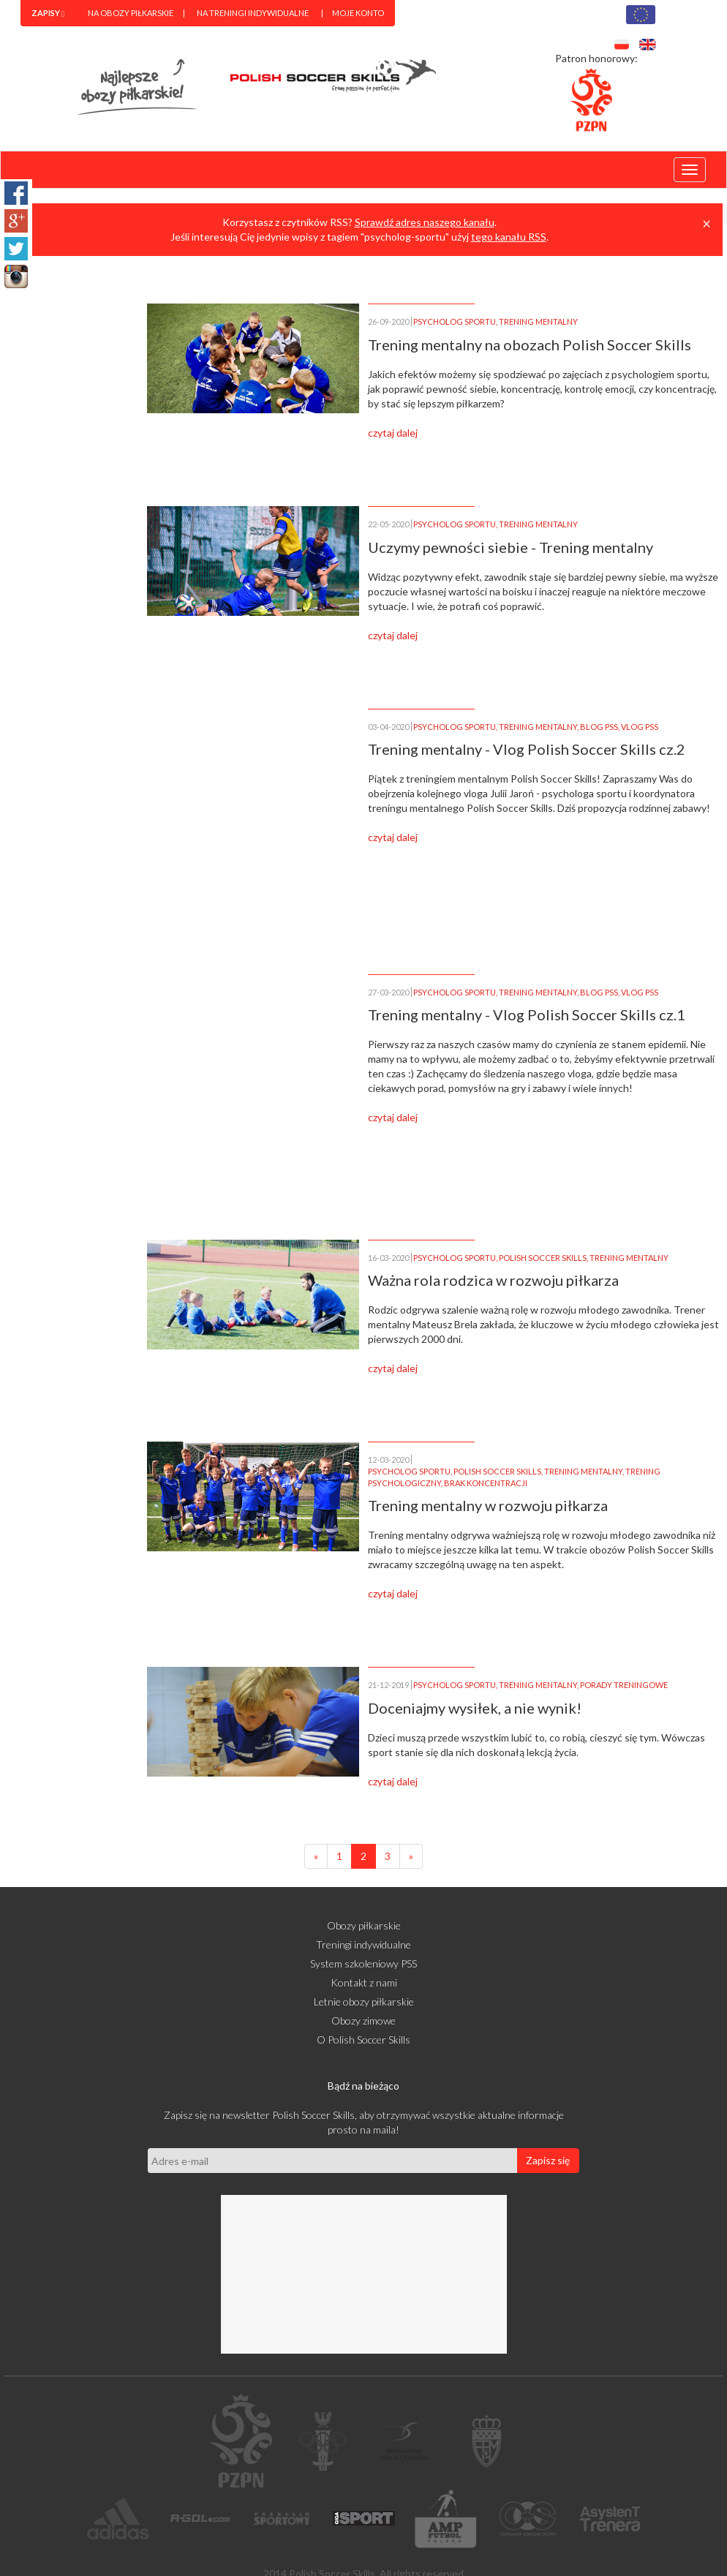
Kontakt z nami (364, 1982)
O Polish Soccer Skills (363, 2039)
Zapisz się (548, 2160)
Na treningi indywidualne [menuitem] (253, 13)
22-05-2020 (388, 524)
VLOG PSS (639, 726)
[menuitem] (47, 13)
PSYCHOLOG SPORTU (454, 321)
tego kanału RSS (508, 236)
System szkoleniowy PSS (363, 1963)
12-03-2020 (388, 1459)
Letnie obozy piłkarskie (364, 2001)
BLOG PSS (599, 726)
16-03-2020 (388, 1257)
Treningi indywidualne (363, 1944)
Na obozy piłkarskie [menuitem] (130, 13)
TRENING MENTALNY (538, 321)
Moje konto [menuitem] (358, 13)
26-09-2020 (388, 321)
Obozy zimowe (363, 2020)
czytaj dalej (393, 432)
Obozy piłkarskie (364, 1925)
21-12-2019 (388, 1685)
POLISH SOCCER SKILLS (543, 1257)
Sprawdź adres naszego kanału (424, 222)
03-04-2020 (388, 726)
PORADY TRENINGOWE (624, 1685)
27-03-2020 (388, 992)
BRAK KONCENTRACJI (485, 1483)
